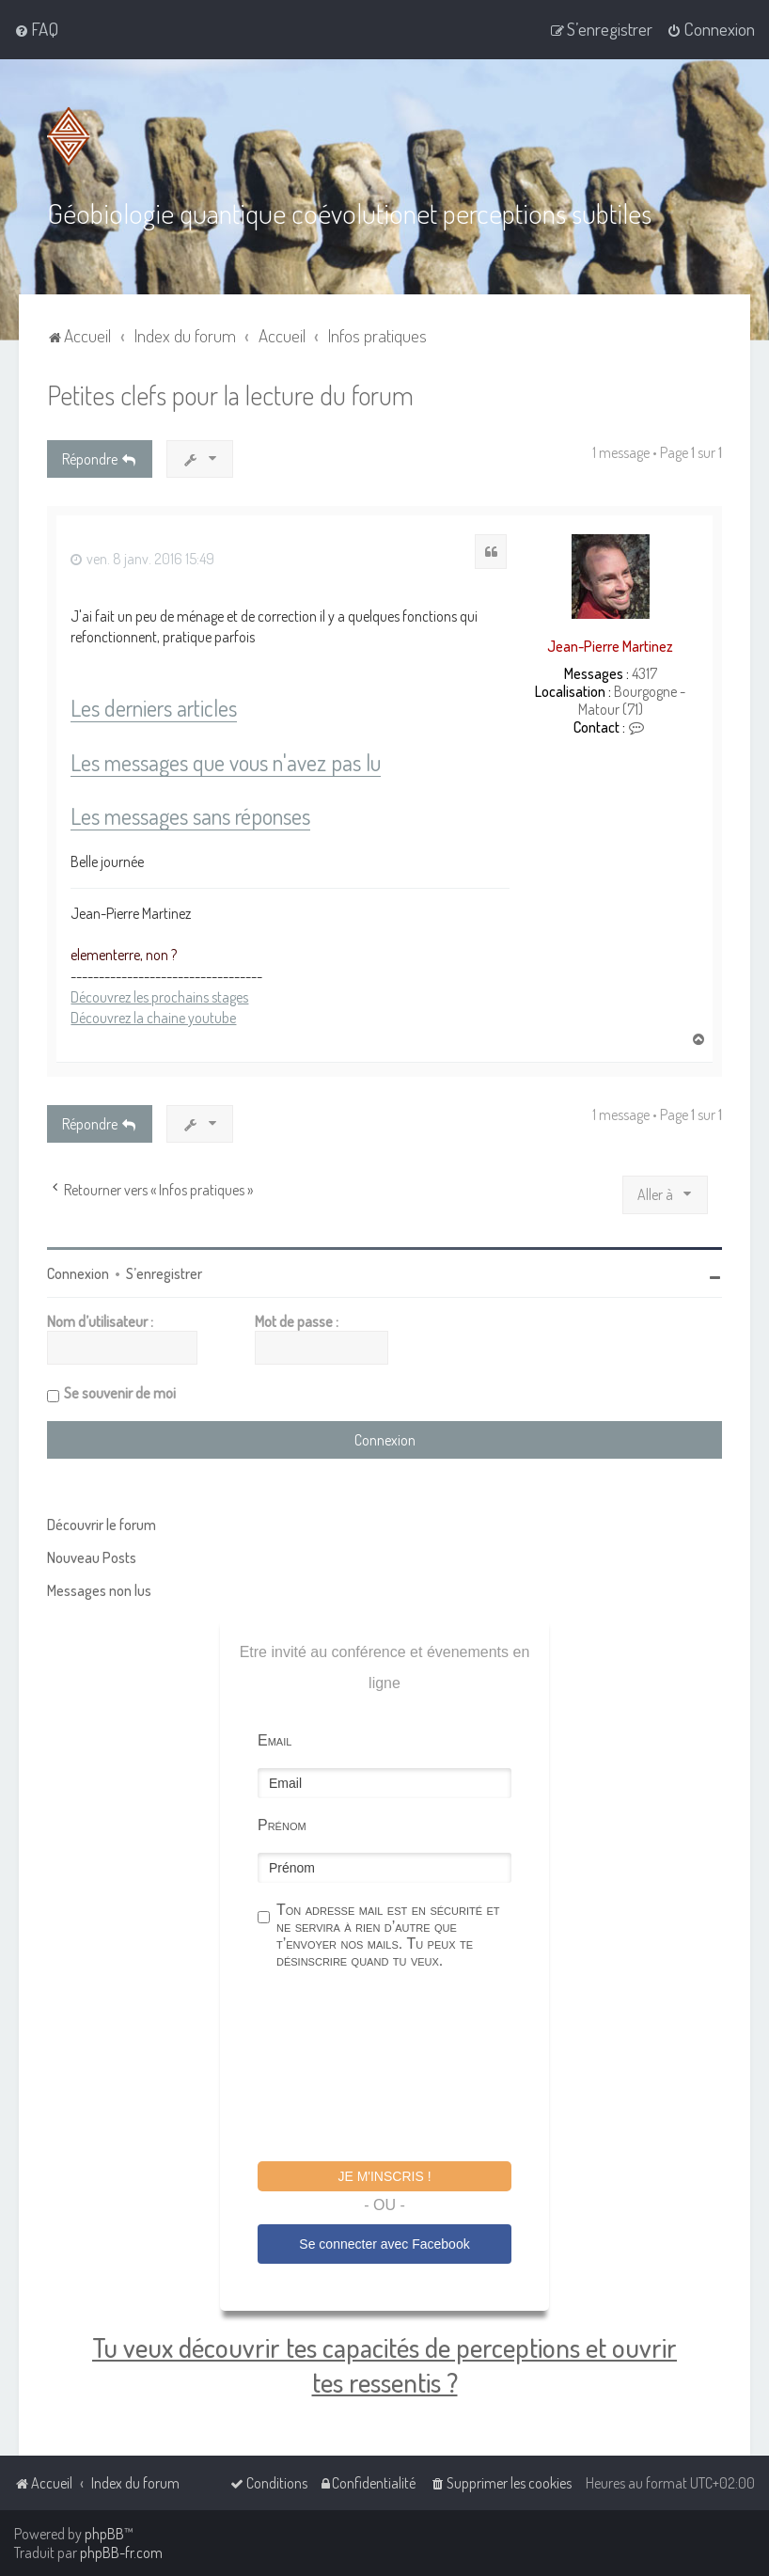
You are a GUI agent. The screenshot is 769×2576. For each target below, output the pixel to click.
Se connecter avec (384, 2243)
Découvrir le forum (101, 1523)
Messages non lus (99, 1589)
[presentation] (400, 2067)
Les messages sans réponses (190, 816)
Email (274, 1739)
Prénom (282, 1824)
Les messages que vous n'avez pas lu (226, 762)
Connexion (78, 1272)
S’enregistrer (164, 1272)
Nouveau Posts (91, 1556)
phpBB (104, 2533)
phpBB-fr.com (121, 2552)
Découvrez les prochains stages (159, 996)
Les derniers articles (154, 707)
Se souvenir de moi (120, 1392)
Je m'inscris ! (384, 2175)
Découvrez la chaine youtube (153, 1016)
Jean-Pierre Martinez (610, 645)
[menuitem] (36, 29)
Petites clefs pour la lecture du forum (230, 393)
